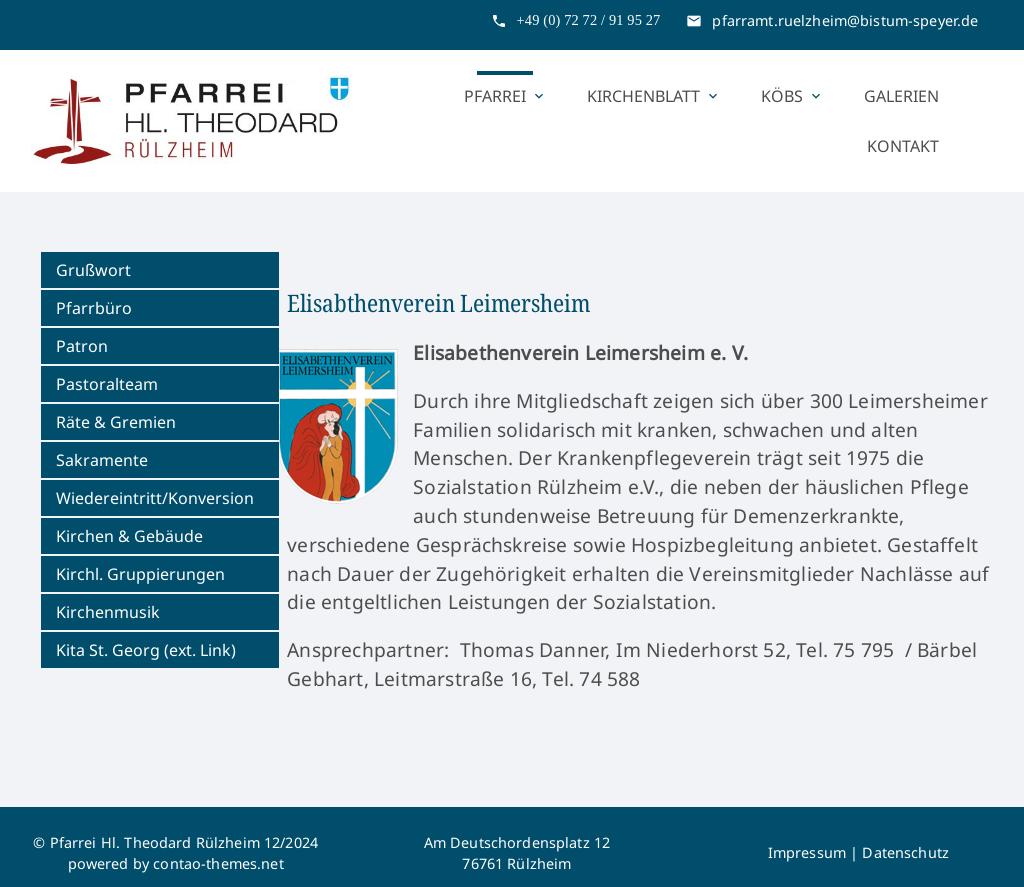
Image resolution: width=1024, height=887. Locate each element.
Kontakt (903, 146)
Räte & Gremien (116, 422)
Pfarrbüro (94, 308)
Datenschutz (905, 852)
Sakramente (102, 460)
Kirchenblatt (654, 96)
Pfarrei (505, 96)
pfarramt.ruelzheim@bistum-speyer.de (845, 20)
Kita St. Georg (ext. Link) (146, 650)
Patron (82, 346)
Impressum (807, 852)
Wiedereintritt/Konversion (155, 498)
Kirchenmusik (108, 612)
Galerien (901, 96)
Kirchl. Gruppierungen (140, 574)
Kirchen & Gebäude (129, 536)
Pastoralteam (107, 384)
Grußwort (93, 270)
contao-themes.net (218, 863)
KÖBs (792, 96)
